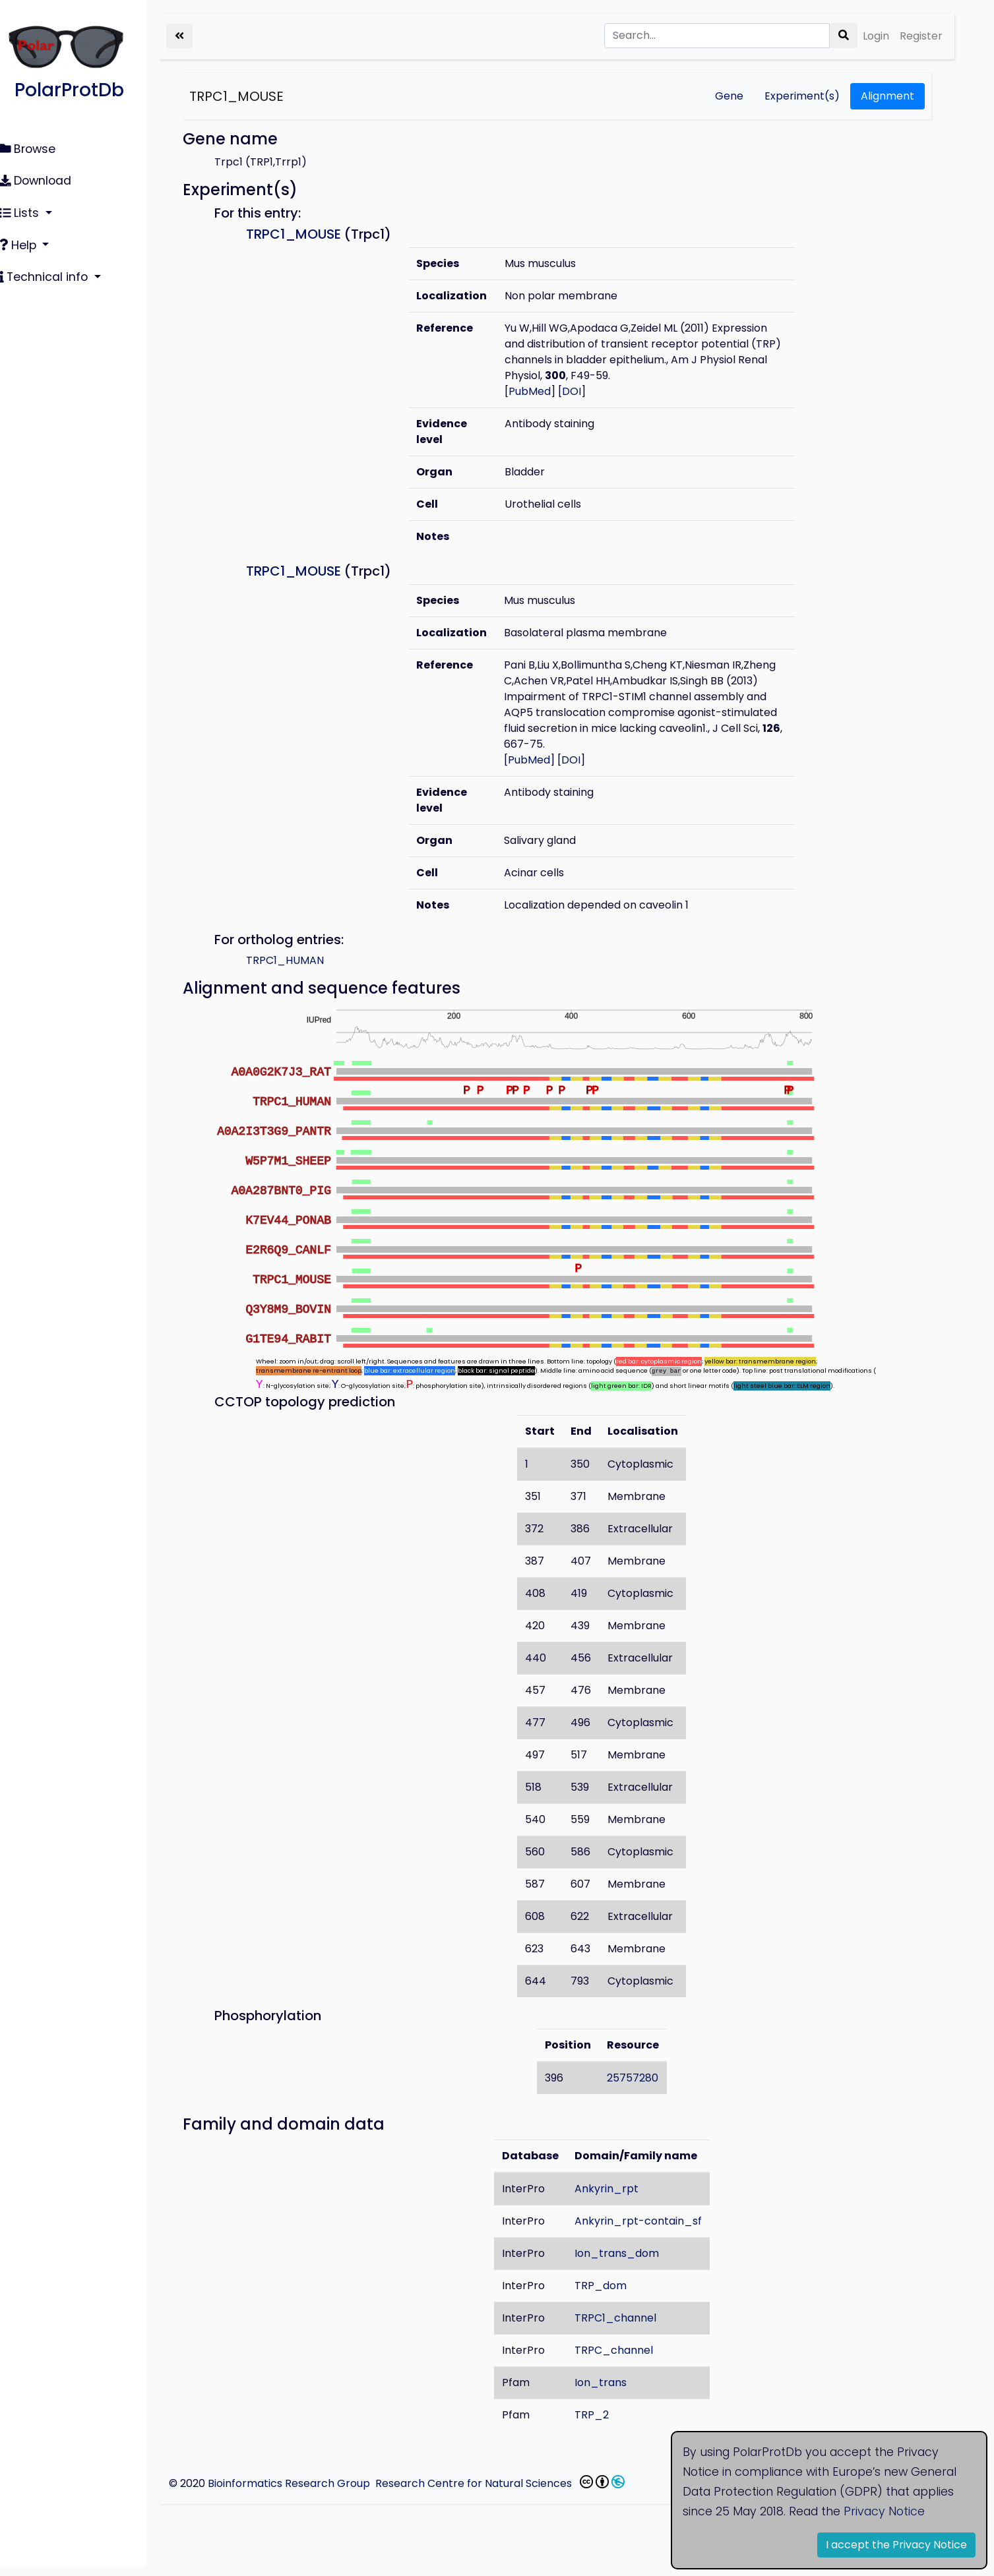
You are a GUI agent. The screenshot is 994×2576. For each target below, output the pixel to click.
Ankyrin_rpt (616, 2197)
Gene (729, 96)
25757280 (642, 2087)
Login (876, 36)
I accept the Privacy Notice (896, 2544)
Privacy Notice (884, 2511)
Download (43, 179)
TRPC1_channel (625, 2327)
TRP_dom (610, 2294)
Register (921, 36)
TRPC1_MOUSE (255, 96)
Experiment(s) (802, 96)
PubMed (543, 391)
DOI (585, 391)
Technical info (53, 270)
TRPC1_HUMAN (303, 960)
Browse (35, 148)
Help (27, 240)
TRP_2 (601, 2424)
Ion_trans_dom (626, 2262)
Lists (28, 209)
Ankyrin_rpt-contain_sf (647, 2230)
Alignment (887, 96)
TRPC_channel (623, 2359)
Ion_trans (610, 2391)
